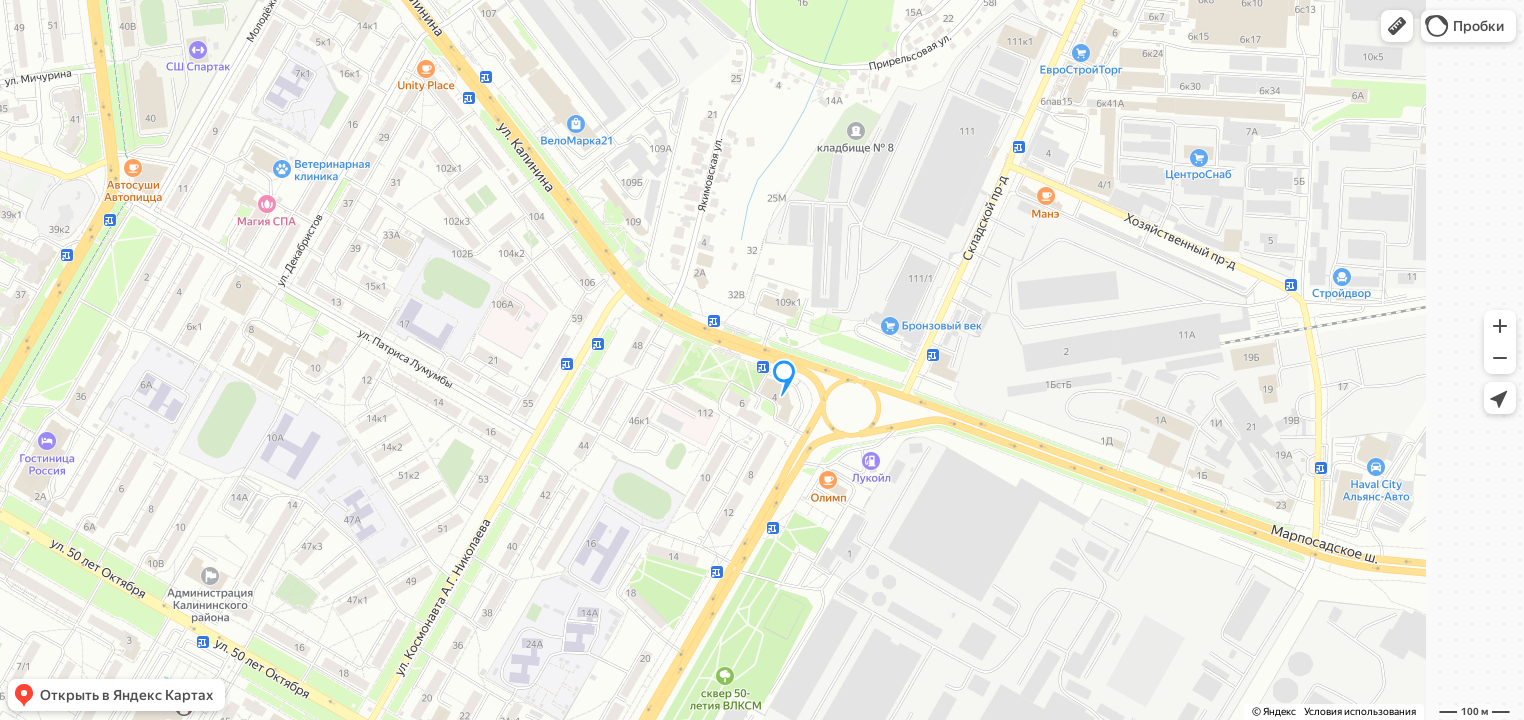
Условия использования (1360, 711)
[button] (1397, 26)
